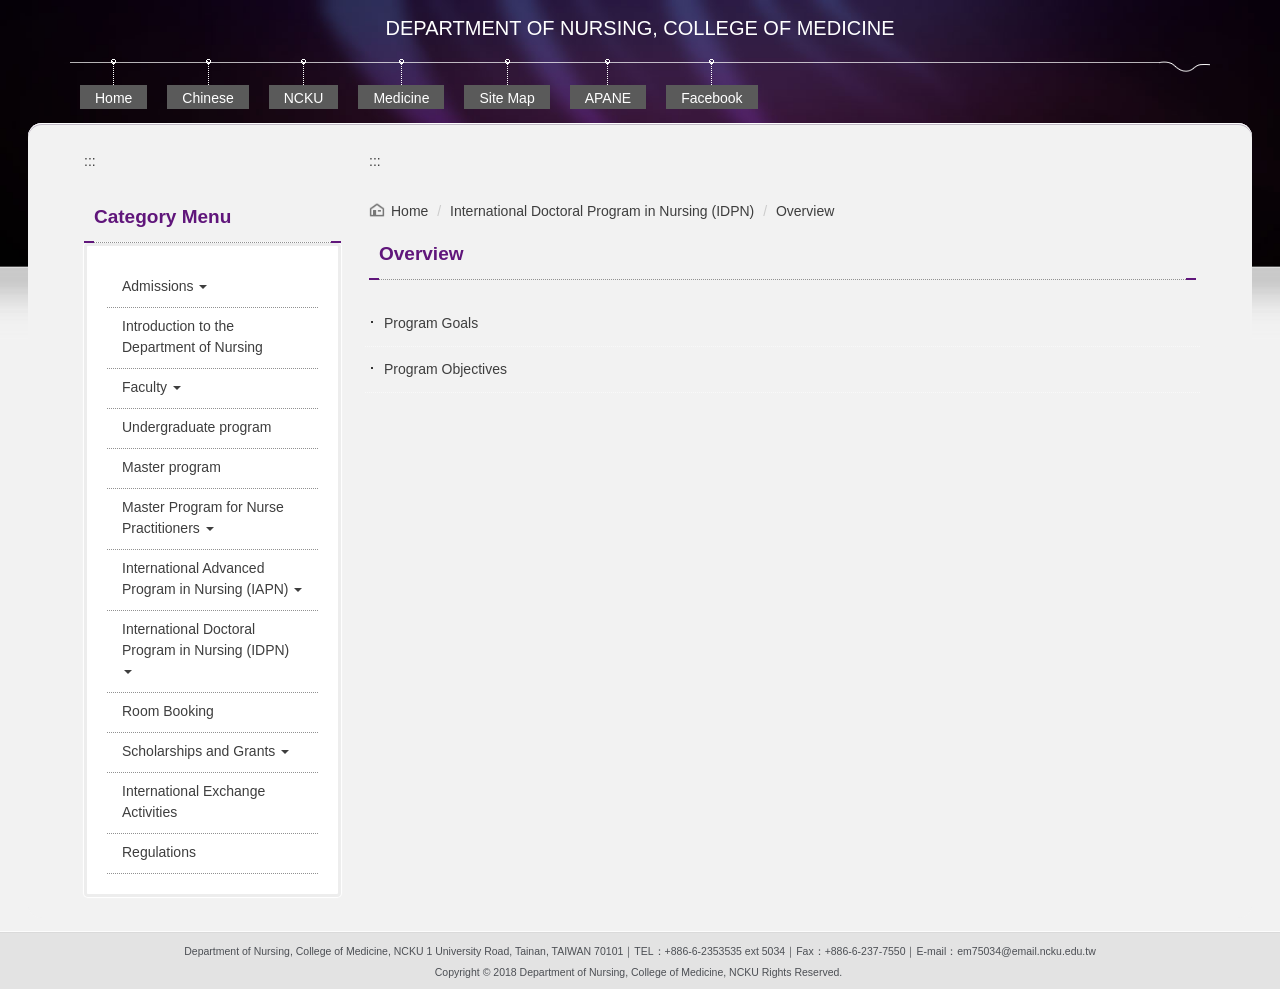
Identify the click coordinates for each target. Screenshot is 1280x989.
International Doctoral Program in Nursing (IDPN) (602, 211)
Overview (805, 211)
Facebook (711, 98)
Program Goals (431, 323)
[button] (212, 286)
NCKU (304, 98)
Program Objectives (445, 369)
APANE (608, 98)
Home (113, 98)
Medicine (401, 98)
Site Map (506, 98)
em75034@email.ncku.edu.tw (1026, 951)
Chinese (207, 98)
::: (90, 161)
